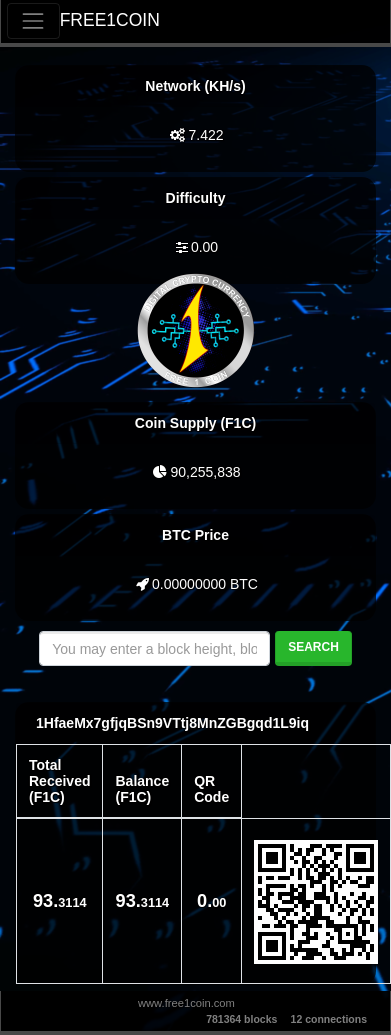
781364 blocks (241, 1019)
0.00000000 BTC (205, 584)
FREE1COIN (110, 20)
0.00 (204, 247)
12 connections (329, 1019)
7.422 (205, 135)
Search (313, 647)
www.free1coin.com (186, 1003)
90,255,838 (205, 472)
